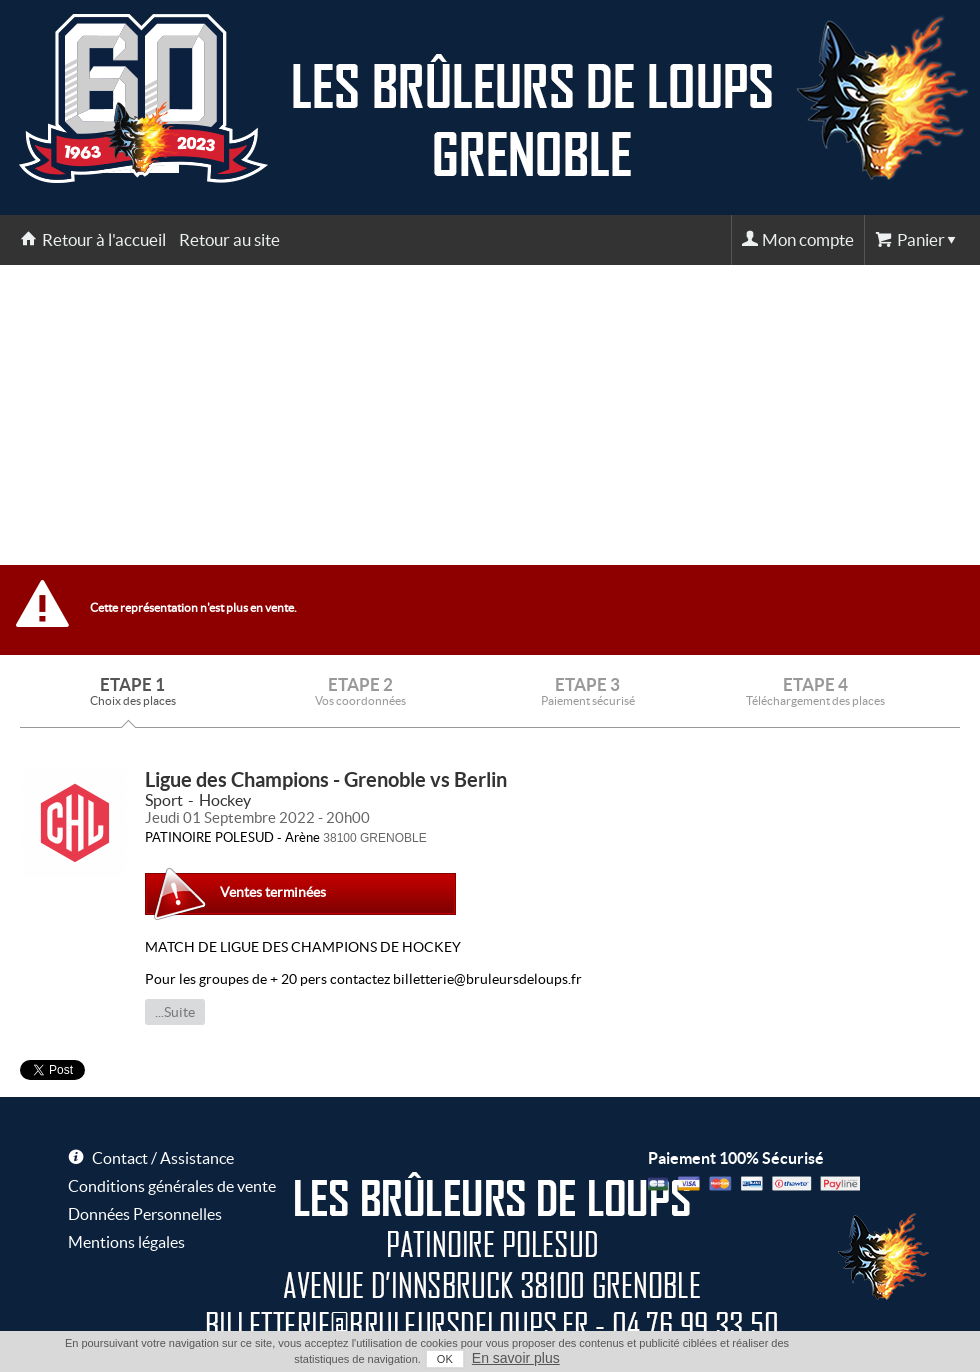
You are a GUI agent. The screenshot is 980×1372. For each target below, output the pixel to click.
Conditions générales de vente (172, 1186)
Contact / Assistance (163, 1158)
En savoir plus (516, 1358)
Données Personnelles (145, 1214)
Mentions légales (126, 1242)
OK (445, 1359)
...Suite (175, 1012)
